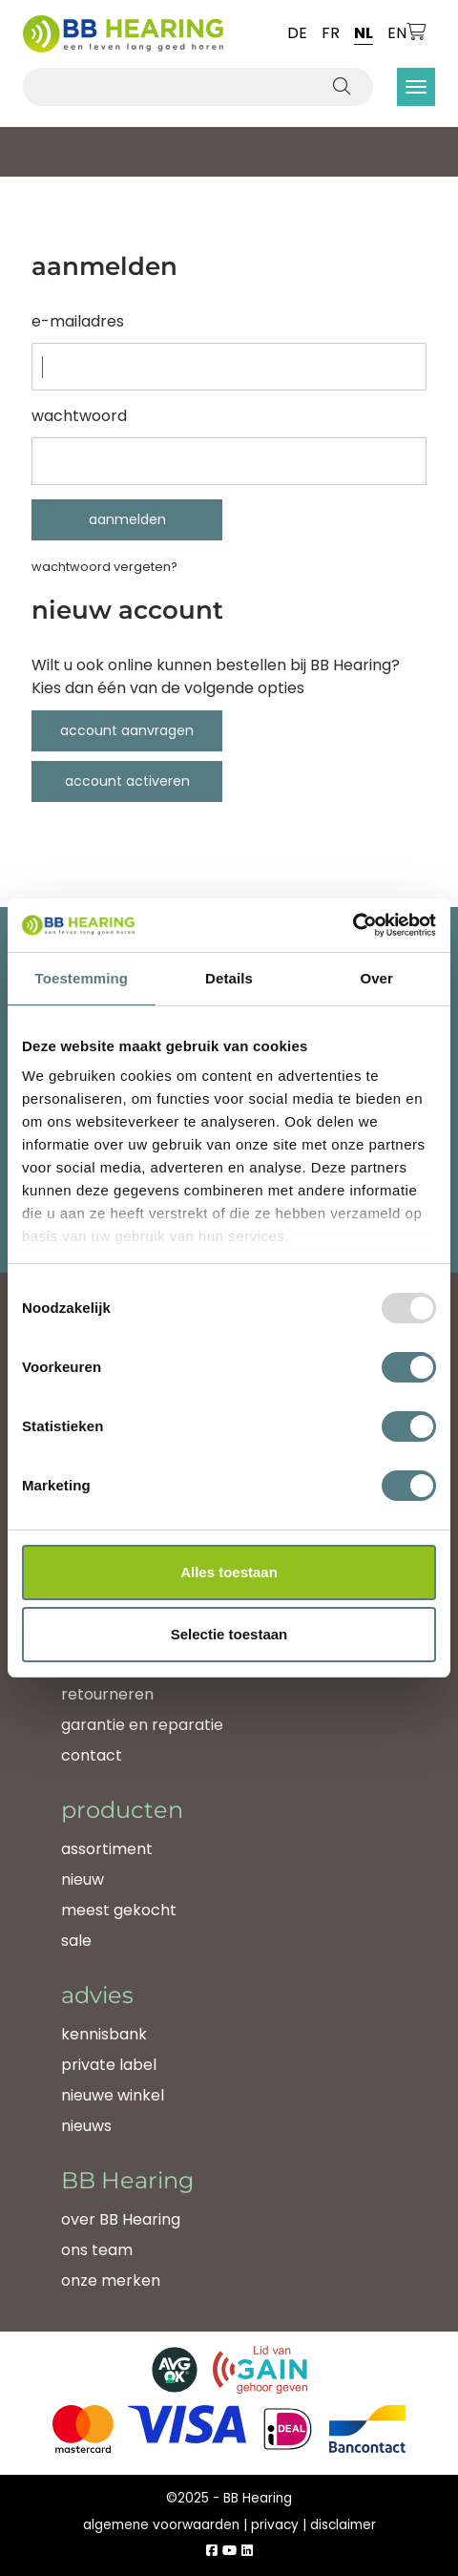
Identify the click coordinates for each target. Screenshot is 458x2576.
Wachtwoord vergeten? (104, 567)
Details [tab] (229, 978)
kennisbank (104, 2034)
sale (76, 1941)
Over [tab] (376, 978)
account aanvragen (127, 730)
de (297, 33)
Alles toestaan (229, 1572)
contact (91, 1755)
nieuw (82, 1879)
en (396, 33)
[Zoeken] (343, 87)
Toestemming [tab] (82, 978)
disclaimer (343, 2525)
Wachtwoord (79, 416)
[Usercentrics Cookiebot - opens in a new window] (352, 925)
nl (363, 33)
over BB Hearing (120, 2219)
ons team (97, 2250)
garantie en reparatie (142, 1725)
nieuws (86, 2126)
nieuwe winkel (112, 2095)
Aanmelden (127, 519)
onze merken (110, 2280)
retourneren (107, 1694)
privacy (275, 2525)
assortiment (107, 1849)
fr (331, 33)
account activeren (127, 781)
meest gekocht (119, 1910)
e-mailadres (77, 321)
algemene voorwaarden (161, 2525)
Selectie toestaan (229, 1634)
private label (108, 2065)
